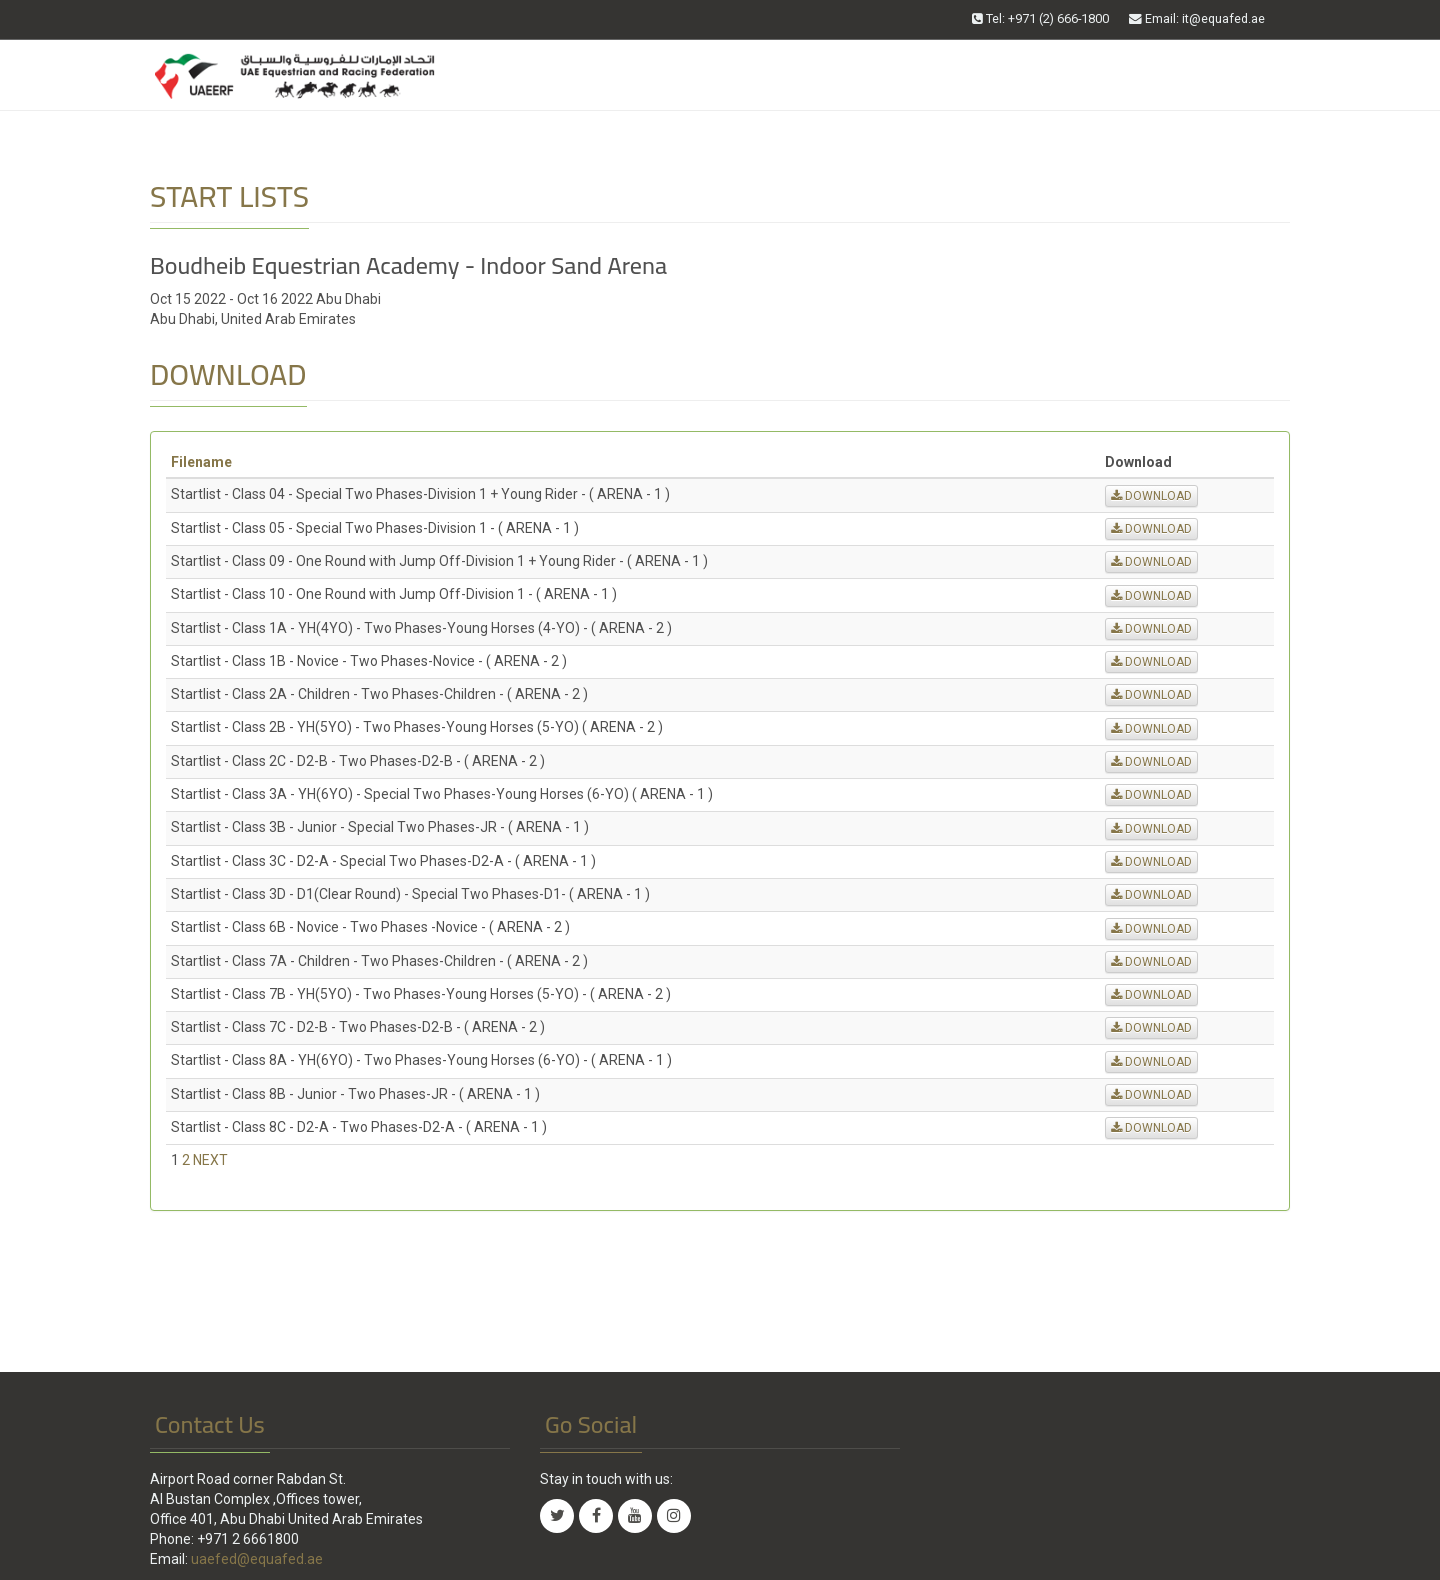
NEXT (210, 1160)
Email (1197, 18)
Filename (201, 462)
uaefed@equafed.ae (257, 1559)
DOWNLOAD (1151, 496)
